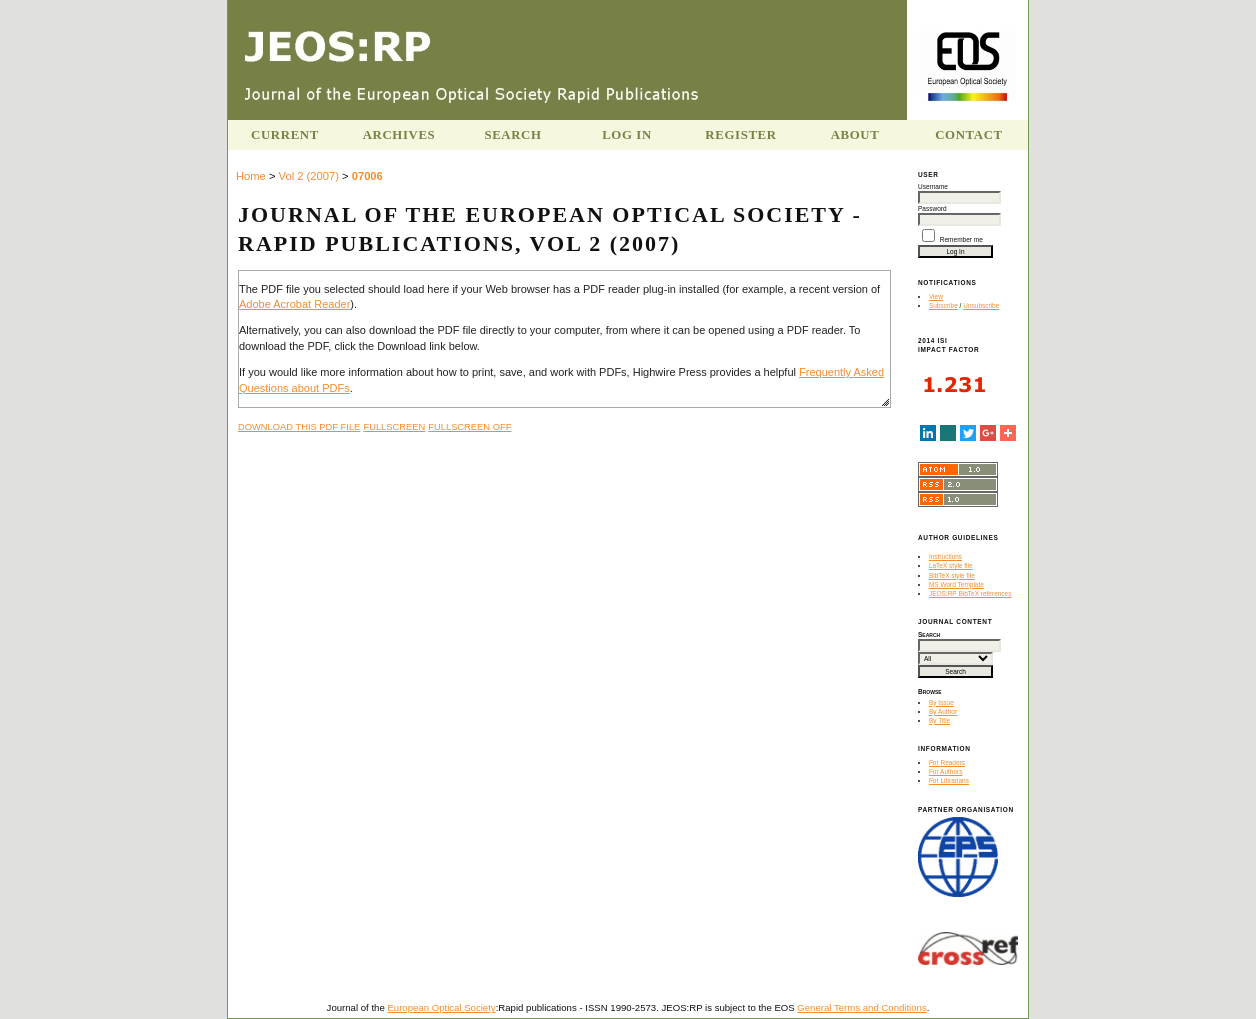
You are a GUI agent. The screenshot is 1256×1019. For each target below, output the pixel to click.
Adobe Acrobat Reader (294, 304)
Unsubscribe (981, 305)
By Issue (941, 702)
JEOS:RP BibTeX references (970, 593)
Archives (399, 135)
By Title (939, 720)
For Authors (946, 771)
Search (512, 135)
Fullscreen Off (469, 427)
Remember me (961, 239)
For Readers (947, 762)
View (936, 296)
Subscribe (943, 305)
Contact (969, 135)
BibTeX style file (952, 575)
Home (251, 176)
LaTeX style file (951, 565)
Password (932, 208)
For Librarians (949, 780)
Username (933, 186)
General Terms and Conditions (861, 1007)
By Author (943, 711)
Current (285, 135)
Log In (627, 135)
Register (740, 135)
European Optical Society (441, 1007)
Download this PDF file (299, 427)
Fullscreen (394, 427)
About (855, 135)
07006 (367, 176)
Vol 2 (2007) (309, 176)
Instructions (945, 556)
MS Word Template (956, 584)
